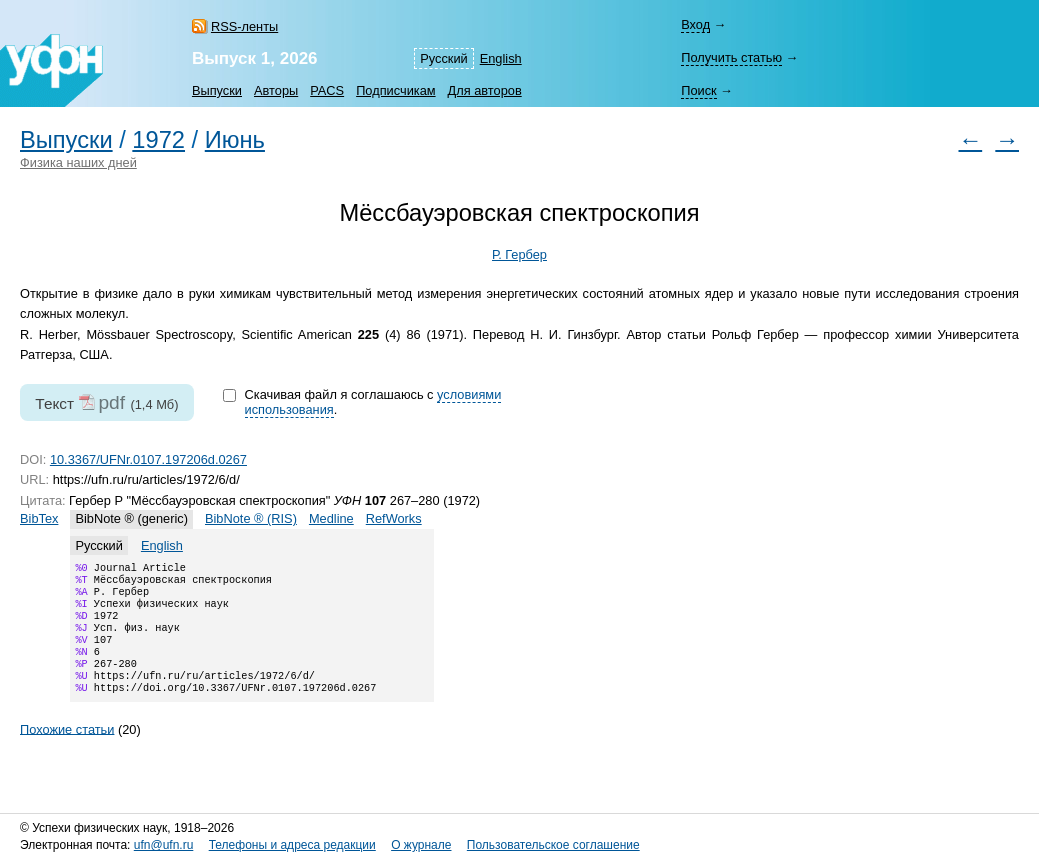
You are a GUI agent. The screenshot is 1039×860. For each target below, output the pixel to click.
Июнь (235, 140)
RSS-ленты (244, 26)
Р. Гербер (519, 254)
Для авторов (485, 90)
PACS (327, 90)
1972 (158, 140)
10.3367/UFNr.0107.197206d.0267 (148, 459)
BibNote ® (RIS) (251, 518)
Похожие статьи (67, 750)
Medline (331, 518)
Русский (443, 58)
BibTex (39, 518)
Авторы (276, 90)
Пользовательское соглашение (553, 845)
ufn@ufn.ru (164, 845)
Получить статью (731, 57)
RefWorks (394, 518)
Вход (695, 24)
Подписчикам (395, 90)
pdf (111, 402)
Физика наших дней (78, 162)
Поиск (698, 90)
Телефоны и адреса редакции (292, 845)
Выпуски (217, 90)
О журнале (421, 845)
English (501, 58)
